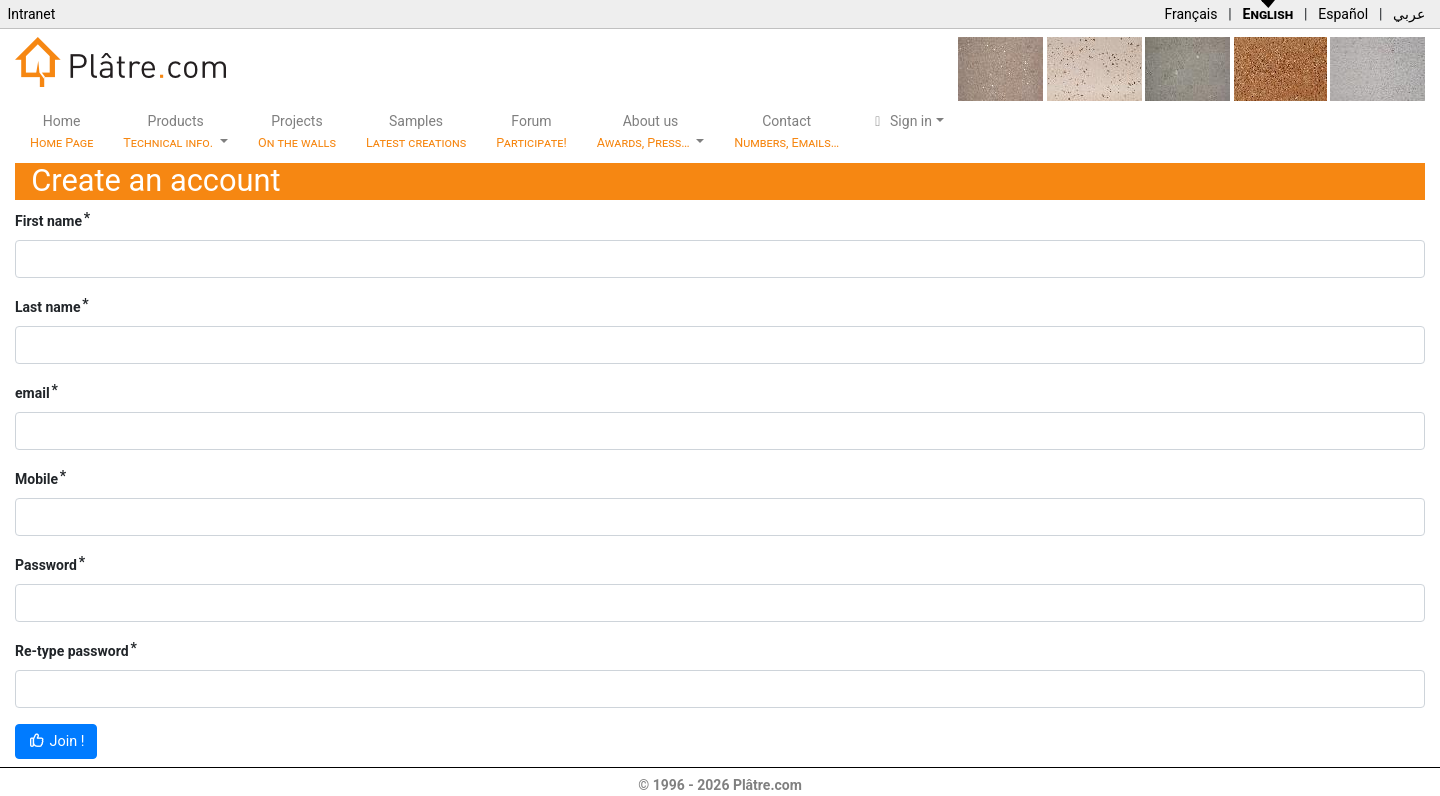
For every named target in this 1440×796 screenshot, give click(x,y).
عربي (1409, 14)
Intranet (31, 14)
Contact (786, 131)
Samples (416, 131)
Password (46, 565)
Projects (297, 131)
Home (61, 131)
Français (1190, 14)
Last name (48, 307)
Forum (531, 131)
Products (169, 131)
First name (48, 221)
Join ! (56, 741)
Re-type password (72, 651)
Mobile (36, 479)
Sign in (900, 121)
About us (645, 131)
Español (1343, 14)
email (32, 393)
